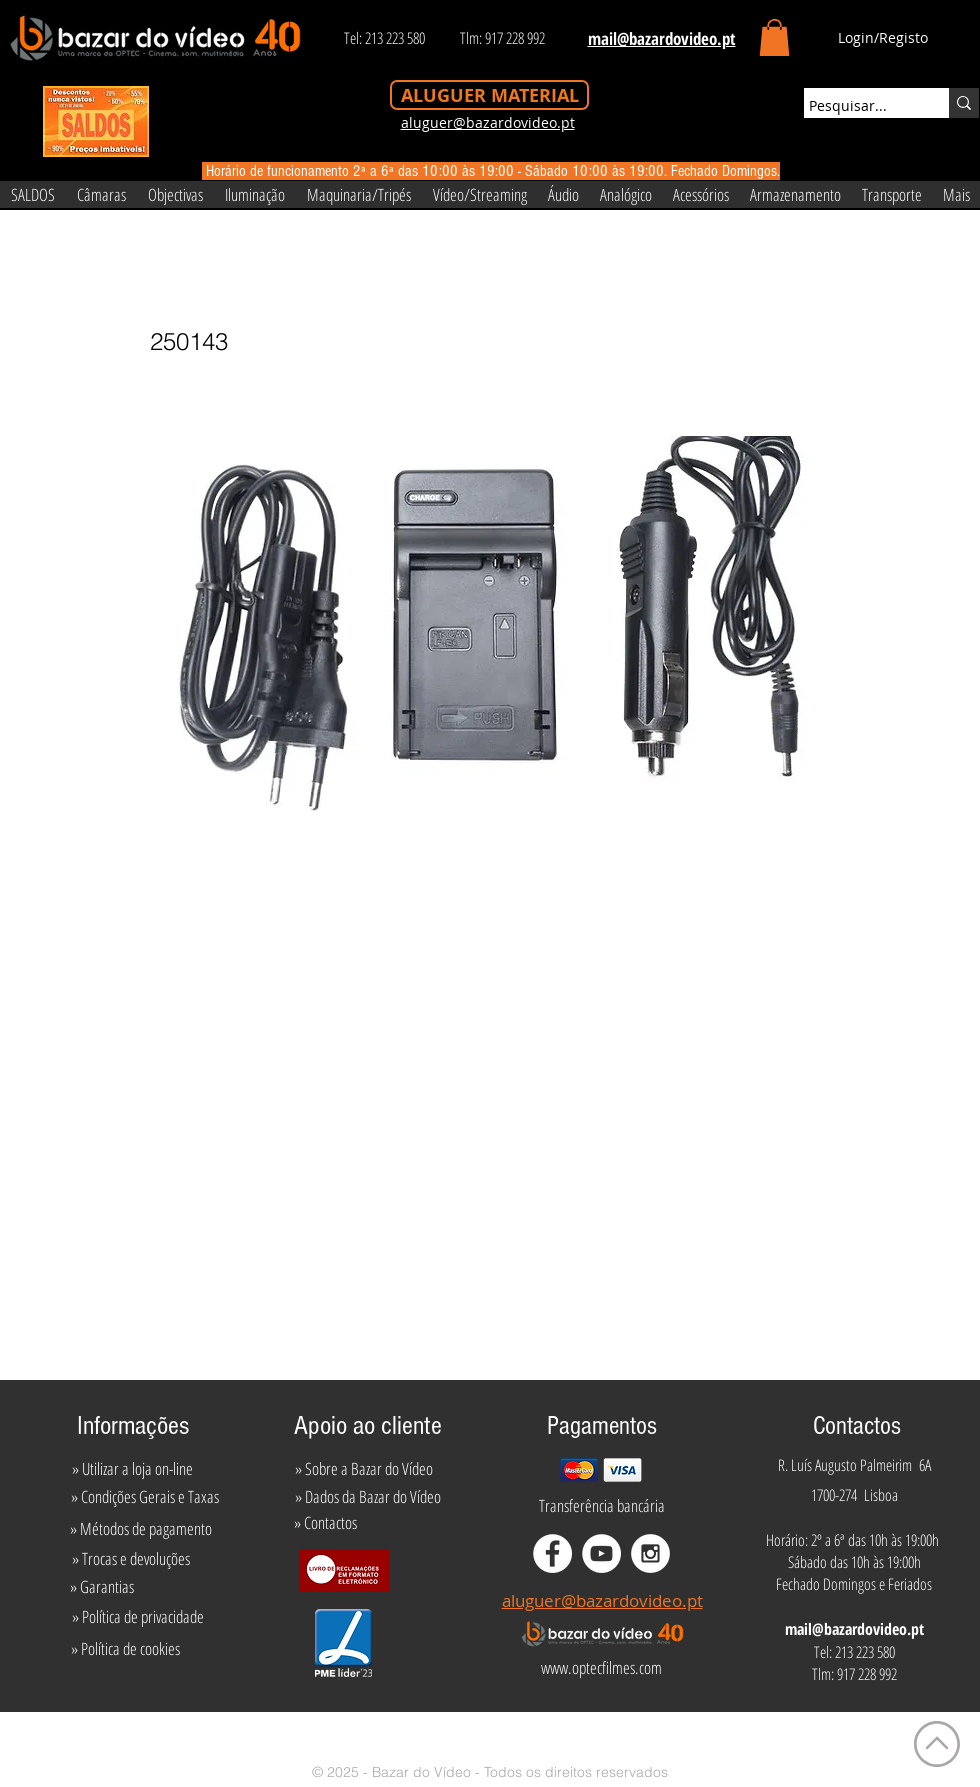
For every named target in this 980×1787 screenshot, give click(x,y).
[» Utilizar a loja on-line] (132, 1469)
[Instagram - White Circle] (650, 1553)
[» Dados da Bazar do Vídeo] (368, 1497)
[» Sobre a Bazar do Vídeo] (364, 1469)
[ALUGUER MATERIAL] (489, 95)
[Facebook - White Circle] (552, 1553)
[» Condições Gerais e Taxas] (144, 1497)
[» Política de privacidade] (137, 1617)
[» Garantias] (101, 1587)
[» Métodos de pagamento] (141, 1529)
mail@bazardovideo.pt (854, 1629)
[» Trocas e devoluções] (130, 1559)
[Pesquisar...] (858, 106)
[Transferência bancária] (602, 1506)
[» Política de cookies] (125, 1649)
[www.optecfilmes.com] (601, 1668)
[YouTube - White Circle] (601, 1553)
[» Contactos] (325, 1523)
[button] (774, 37)
